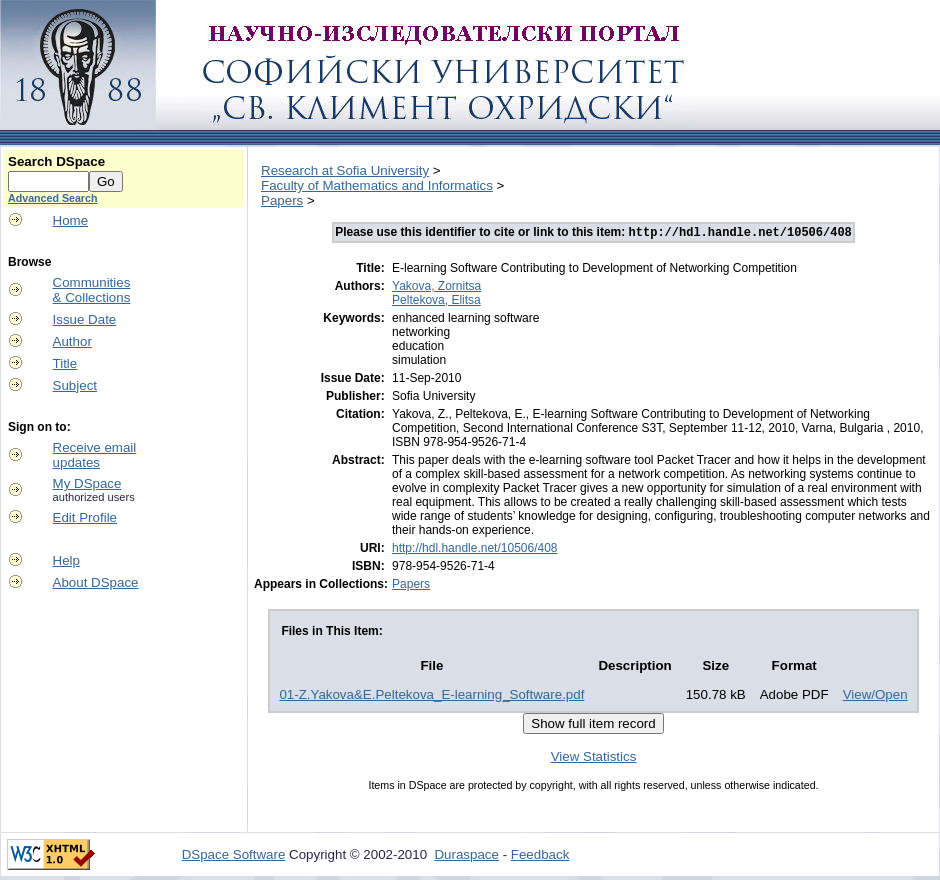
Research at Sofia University (345, 170)
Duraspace (466, 856)
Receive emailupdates (95, 455)
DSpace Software (234, 856)
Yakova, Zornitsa (436, 288)
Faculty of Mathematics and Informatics (377, 185)
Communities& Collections (92, 290)
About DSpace (96, 582)
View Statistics (594, 758)
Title (65, 363)
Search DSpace (56, 161)
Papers (282, 200)
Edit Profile (85, 517)
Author (72, 341)
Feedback (540, 856)
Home (71, 220)
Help (66, 560)
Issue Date (85, 319)
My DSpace (87, 483)
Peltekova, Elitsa (436, 302)
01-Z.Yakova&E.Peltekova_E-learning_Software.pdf (431, 696)
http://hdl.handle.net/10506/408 (474, 550)
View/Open (875, 696)
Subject (75, 385)
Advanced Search (52, 198)
